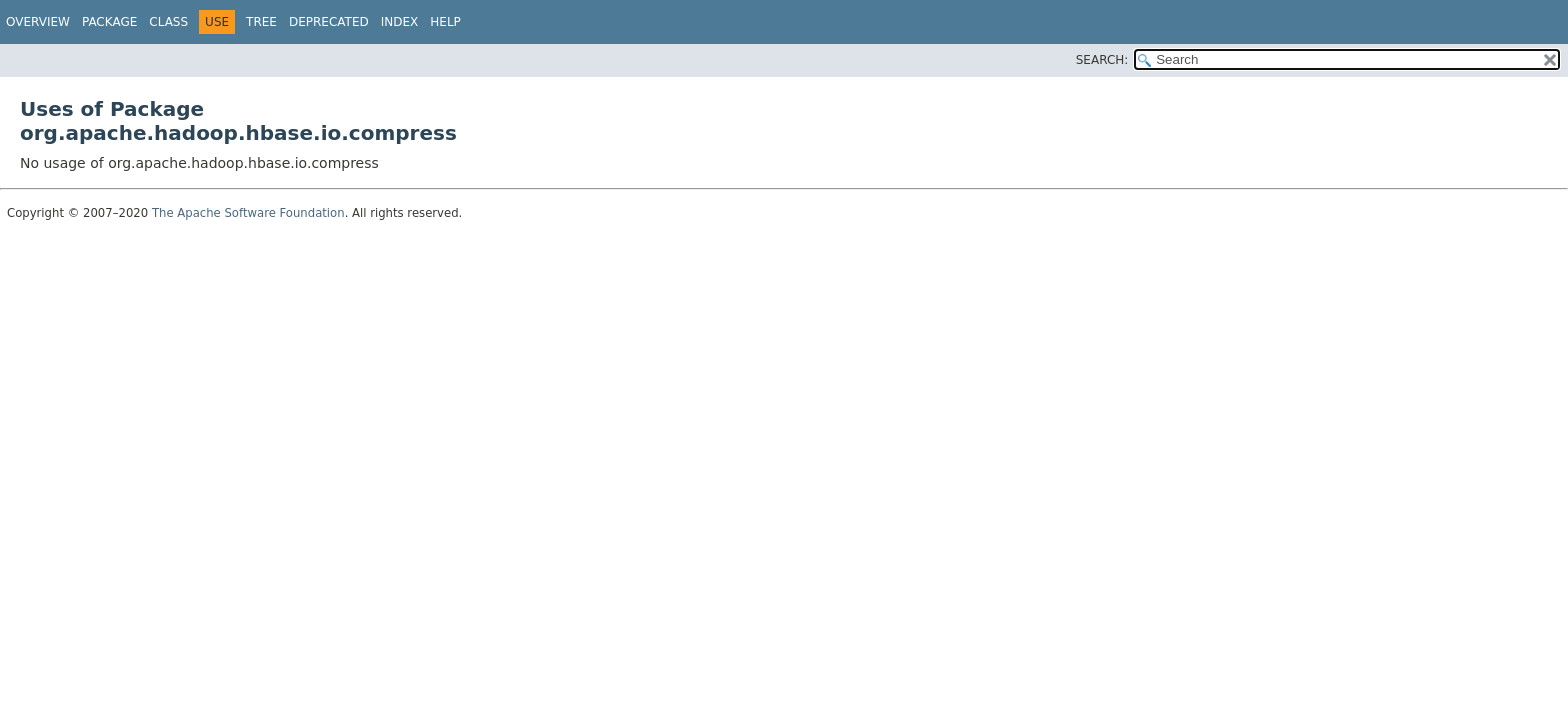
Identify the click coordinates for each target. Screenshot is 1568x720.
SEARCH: (1102, 60)
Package (109, 22)
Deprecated (329, 22)
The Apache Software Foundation (248, 213)
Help (445, 22)
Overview (38, 22)
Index (400, 22)
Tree (261, 22)
